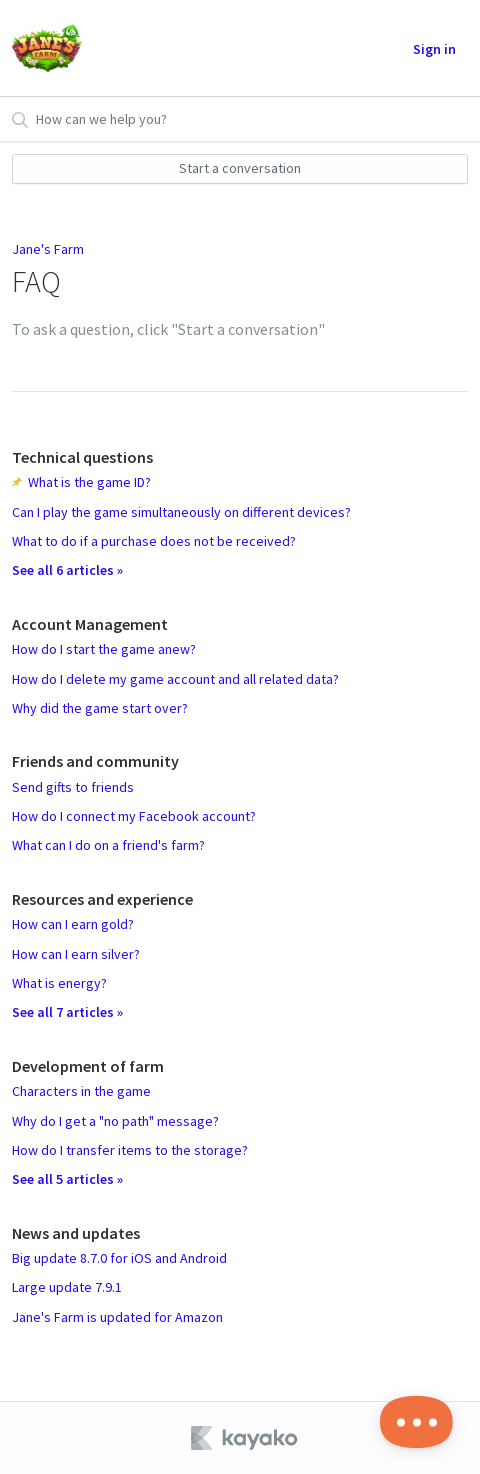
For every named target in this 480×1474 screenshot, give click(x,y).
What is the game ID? (89, 482)
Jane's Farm (48, 249)
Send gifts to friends (73, 787)
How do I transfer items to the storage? (130, 1150)
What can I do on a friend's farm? (108, 845)
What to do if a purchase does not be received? (154, 541)
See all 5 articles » (67, 1179)
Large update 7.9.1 (67, 1287)
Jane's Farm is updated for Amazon (117, 1317)
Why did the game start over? (100, 708)
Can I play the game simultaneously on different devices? (181, 512)
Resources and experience (102, 899)
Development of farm (88, 1066)
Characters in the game (81, 1091)
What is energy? (59, 983)
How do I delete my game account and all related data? (175, 679)
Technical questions (82, 457)
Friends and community (95, 761)
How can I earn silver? (76, 954)
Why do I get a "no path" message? (115, 1121)
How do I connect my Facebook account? (134, 816)
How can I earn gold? (73, 924)
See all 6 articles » (67, 570)
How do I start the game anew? (104, 649)
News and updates (76, 1233)
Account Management (90, 624)
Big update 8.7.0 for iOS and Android (119, 1258)
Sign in (434, 49)
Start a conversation (240, 168)
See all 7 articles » (67, 1012)
